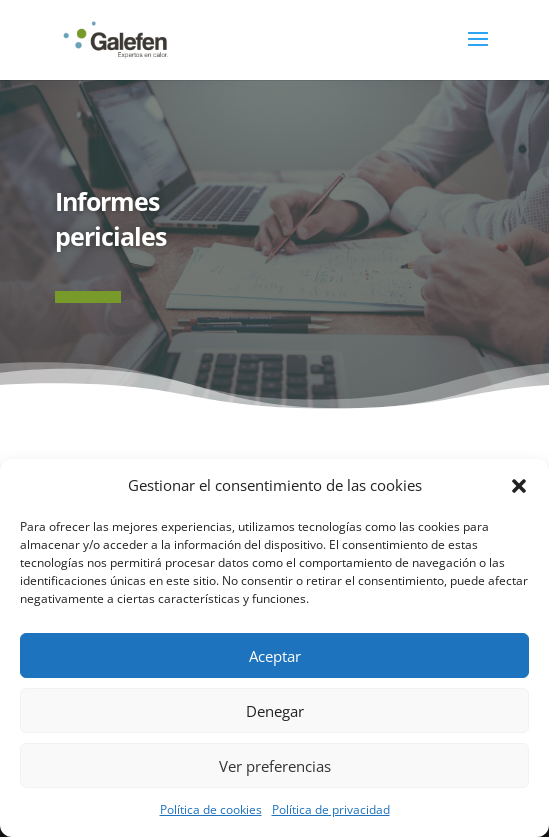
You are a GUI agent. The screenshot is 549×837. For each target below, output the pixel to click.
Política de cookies (211, 809)
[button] (519, 486)
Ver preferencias (275, 766)
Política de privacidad (331, 809)
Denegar (275, 711)
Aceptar (275, 656)
